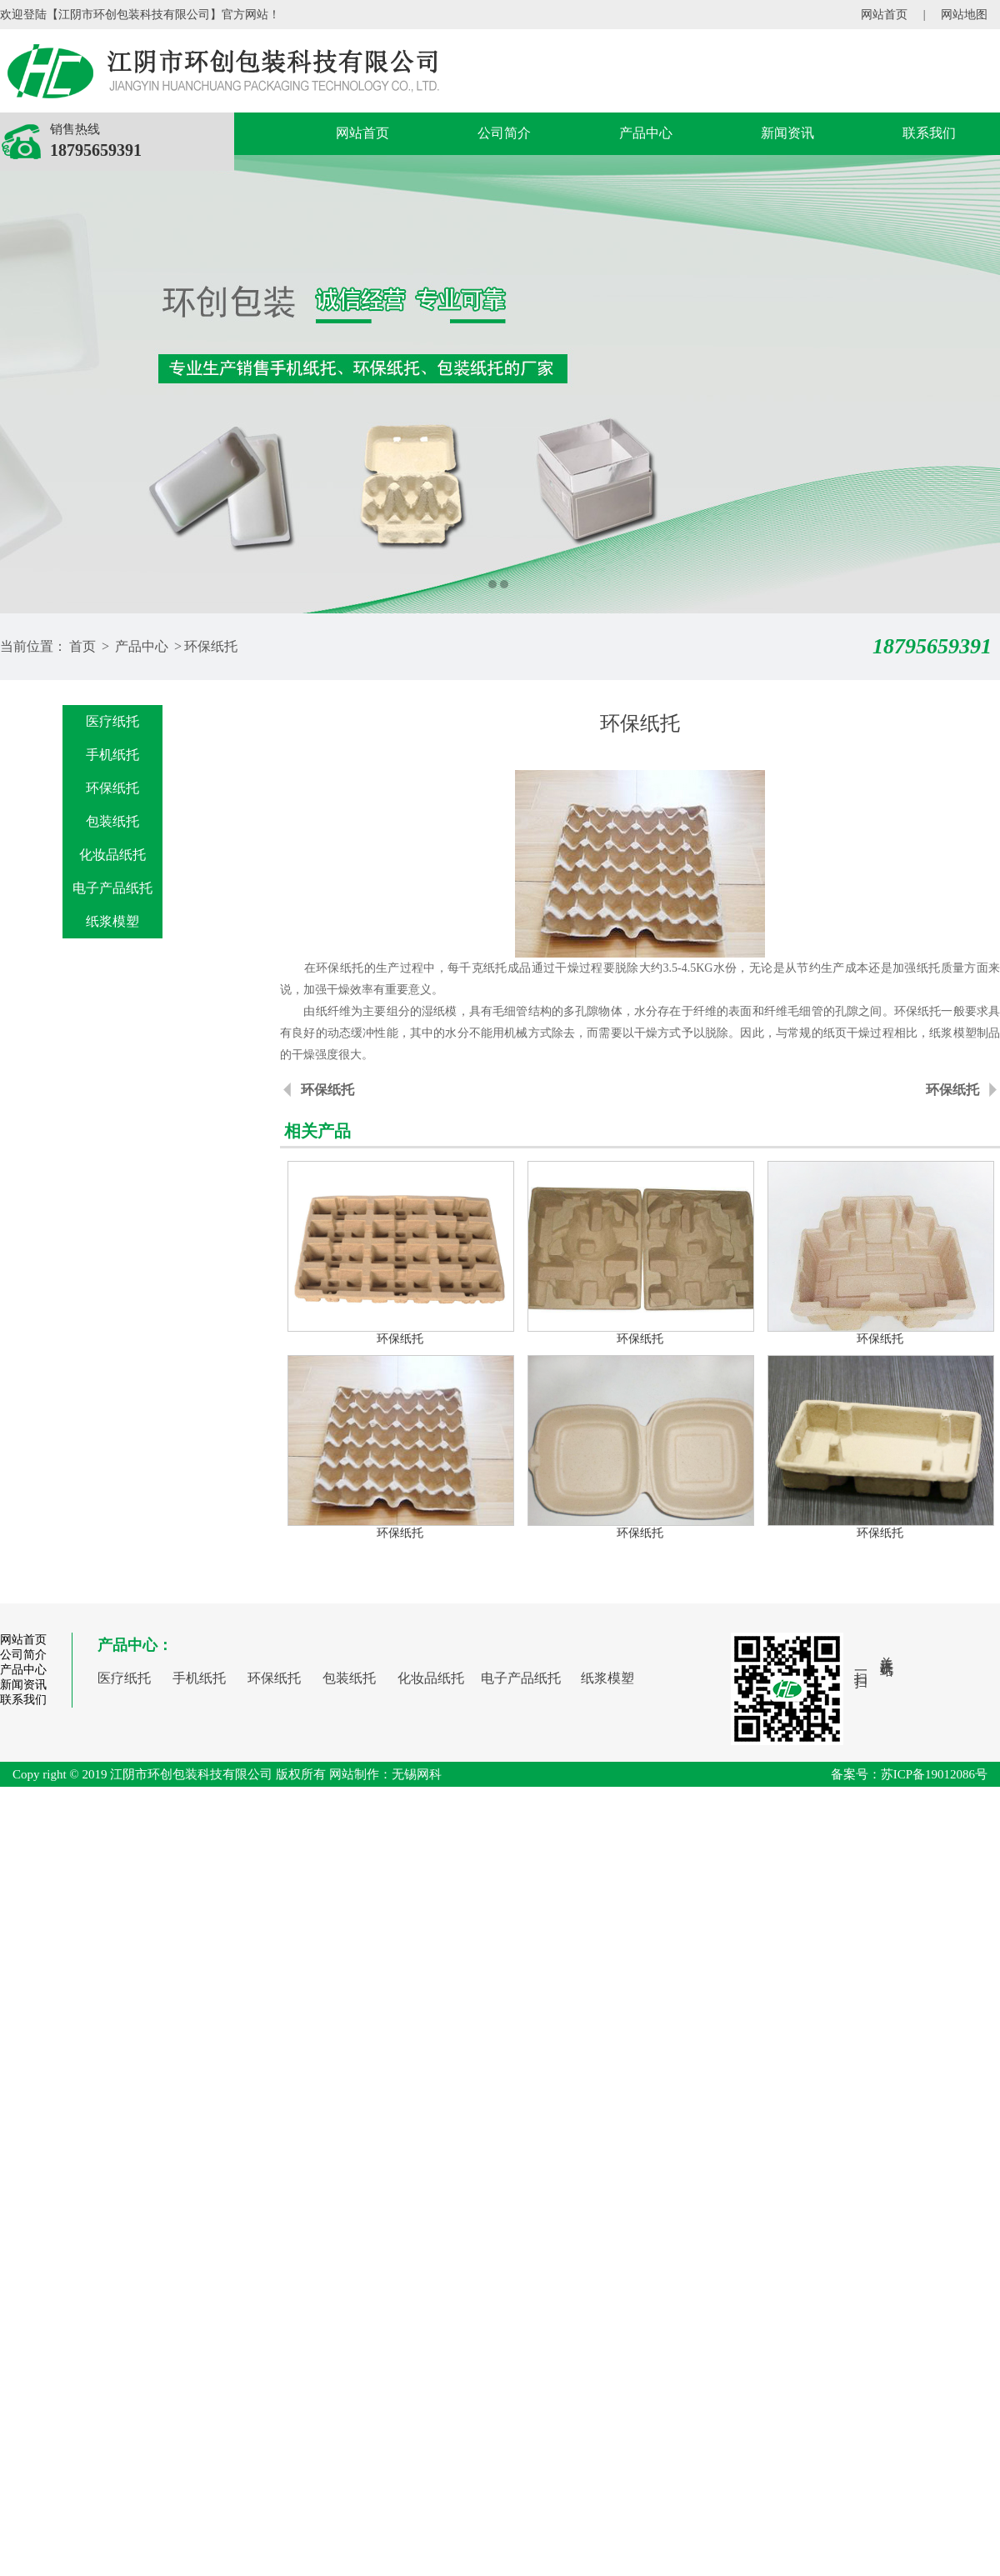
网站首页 (884, 14)
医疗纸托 (112, 721)
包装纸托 (112, 821)
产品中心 (645, 133)
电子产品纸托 (112, 888)
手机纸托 (112, 755)
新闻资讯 (787, 133)
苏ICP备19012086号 (934, 1774)
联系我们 (929, 133)
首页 (82, 646)
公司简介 (504, 133)
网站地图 (964, 14)
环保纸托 (211, 646)
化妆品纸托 (112, 855)
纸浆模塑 (112, 921)
